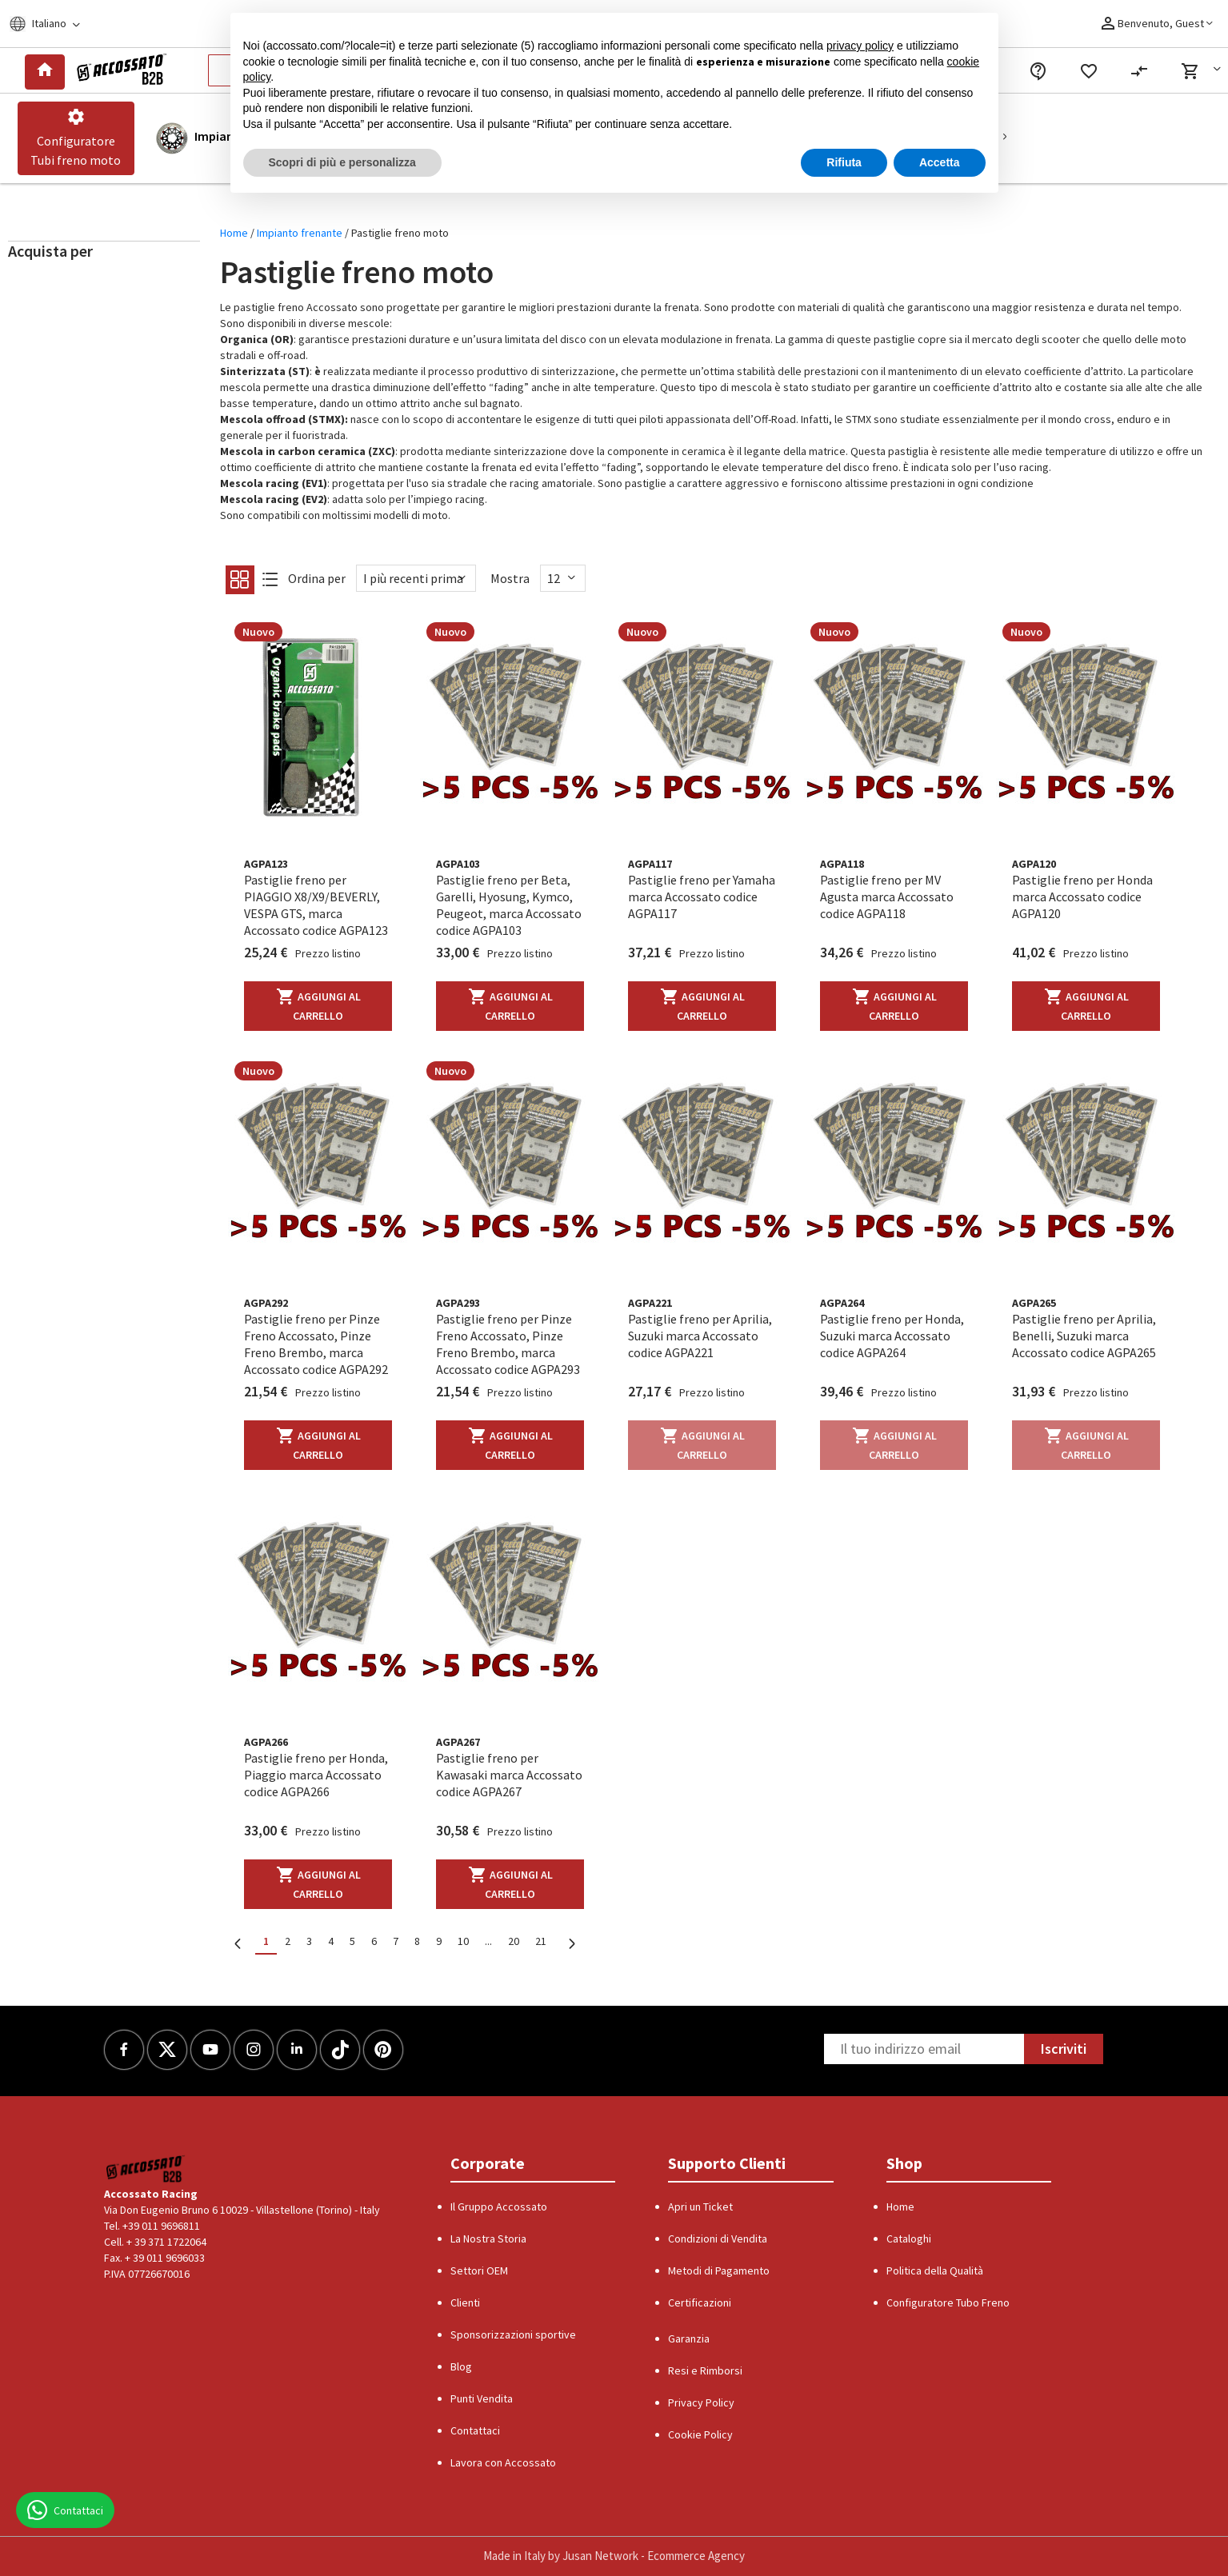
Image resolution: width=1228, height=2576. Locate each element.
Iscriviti (1063, 2048)
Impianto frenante (301, 233)
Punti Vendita (481, 2398)
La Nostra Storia (488, 2238)
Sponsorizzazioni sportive (513, 2334)
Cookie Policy (700, 2434)
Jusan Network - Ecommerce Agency (653, 2555)
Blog (461, 2366)
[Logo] (118, 70)
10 (463, 1941)
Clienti (465, 2302)
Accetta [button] (939, 162)
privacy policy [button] (860, 45)
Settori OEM (479, 2270)
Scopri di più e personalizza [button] (342, 162)
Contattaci (475, 2430)
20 (513, 1941)
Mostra (510, 578)
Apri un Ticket (700, 2206)
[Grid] (239, 584)
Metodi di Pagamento (719, 2270)
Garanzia (689, 2338)
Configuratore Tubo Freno (948, 2302)
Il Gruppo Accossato (498, 2206)
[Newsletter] (924, 2049)
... (488, 1941)
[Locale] (54, 24)
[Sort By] (416, 578)
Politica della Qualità (934, 2270)
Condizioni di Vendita (717, 2238)
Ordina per (317, 578)
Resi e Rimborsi (705, 2370)
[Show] (563, 578)
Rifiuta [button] (844, 162)
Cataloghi (908, 2238)
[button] (1204, 71)
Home (235, 233)
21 (540, 1941)
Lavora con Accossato (503, 2462)
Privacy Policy (701, 2402)
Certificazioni (699, 2302)
